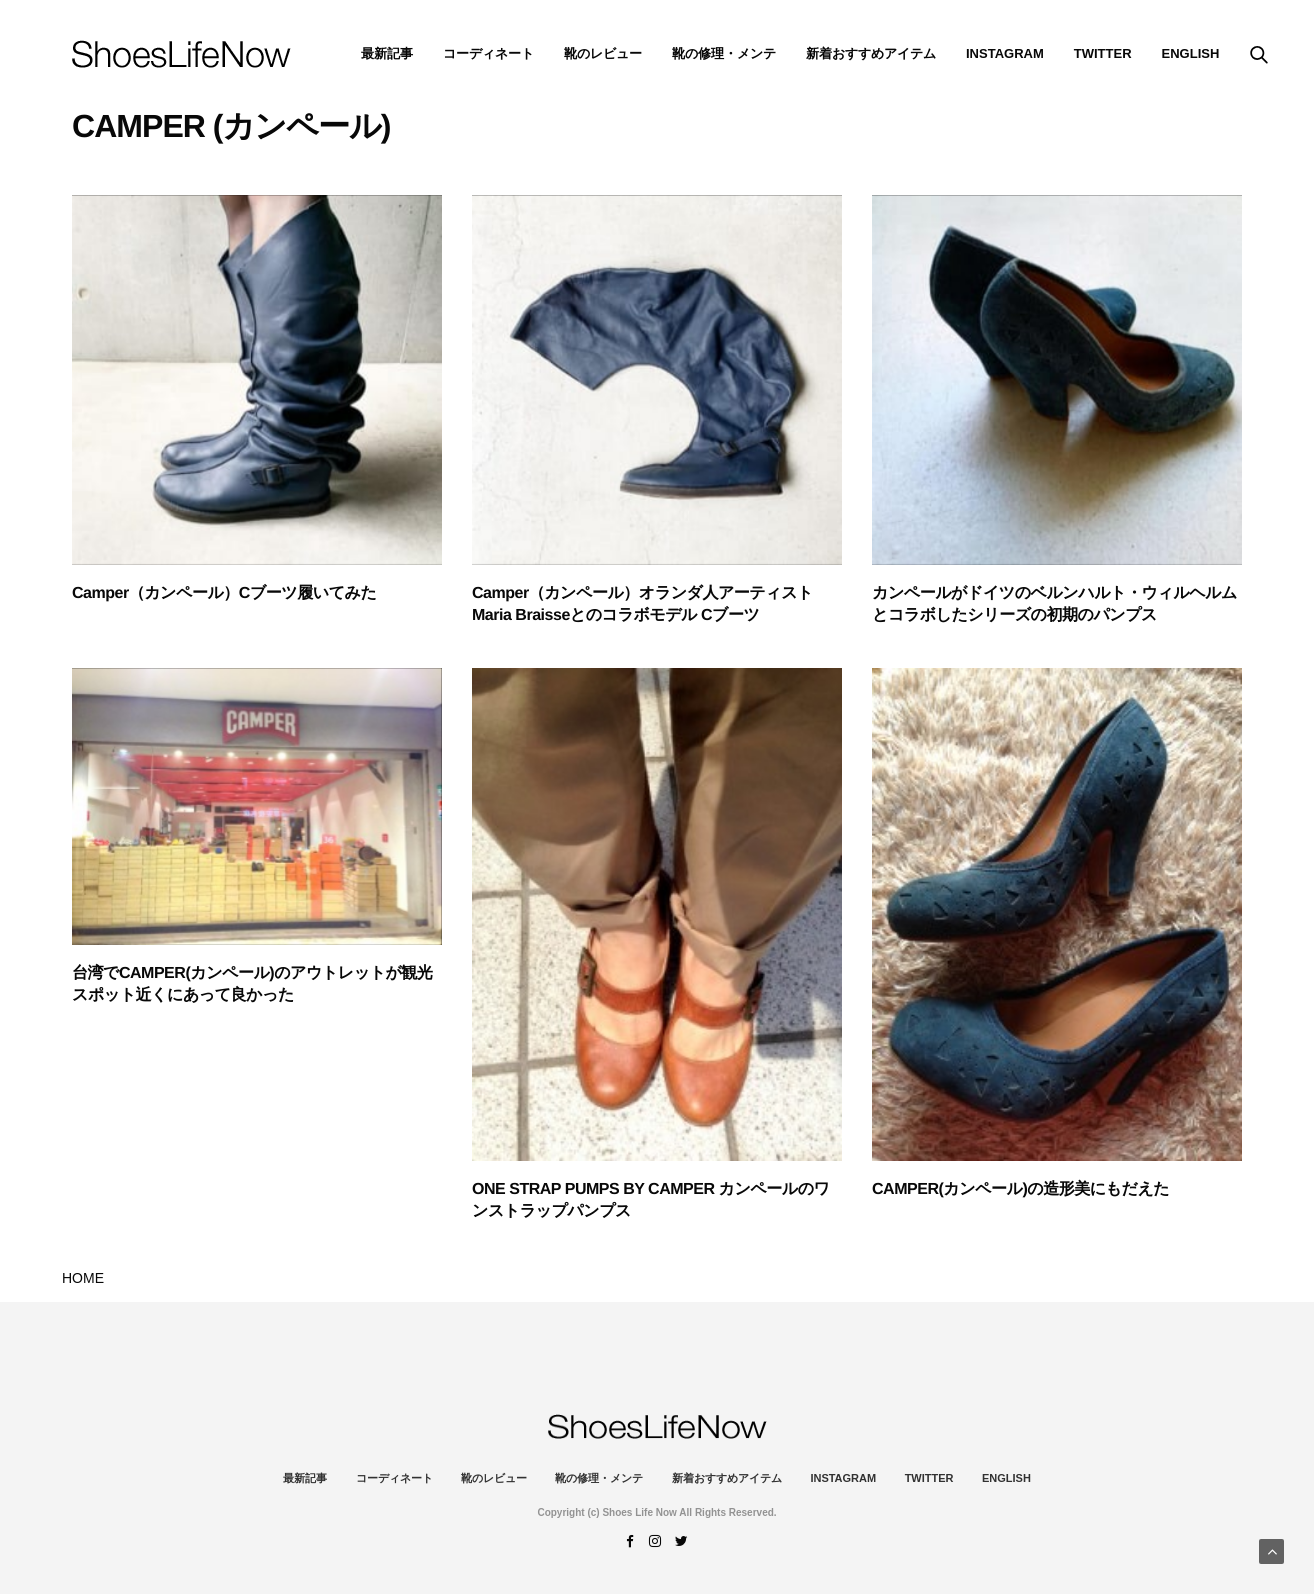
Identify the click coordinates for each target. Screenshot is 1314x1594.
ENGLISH (1191, 53)
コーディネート (488, 53)
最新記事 (387, 53)
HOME (83, 1278)
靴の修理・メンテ (724, 53)
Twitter (1103, 53)
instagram (1005, 53)
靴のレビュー (603, 53)
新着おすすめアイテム (871, 53)
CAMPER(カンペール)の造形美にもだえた (1020, 1189)
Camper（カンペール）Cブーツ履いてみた (224, 593)
